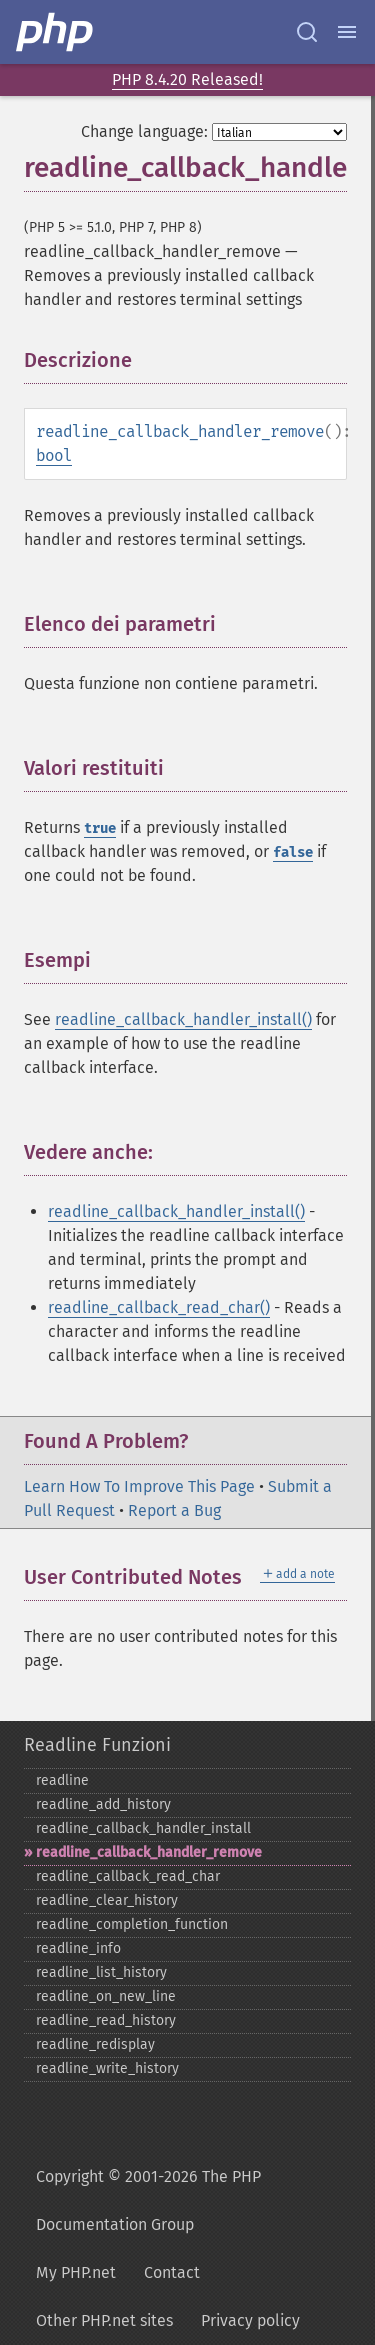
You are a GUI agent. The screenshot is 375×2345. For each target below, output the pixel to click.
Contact (172, 2272)
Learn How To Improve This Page (139, 1486)
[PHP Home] (56, 32)
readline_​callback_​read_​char (128, 1876)
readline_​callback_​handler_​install (143, 1828)
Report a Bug (174, 1510)
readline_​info (78, 1948)
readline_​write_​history (107, 2068)
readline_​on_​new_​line (106, 1996)
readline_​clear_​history (107, 1900)
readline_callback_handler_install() (183, 1019)
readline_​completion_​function (132, 1924)
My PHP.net (76, 2272)
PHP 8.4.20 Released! (187, 79)
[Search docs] (307, 32)
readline (62, 1780)
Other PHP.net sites (104, 2320)
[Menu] (347, 32)
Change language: (144, 131)
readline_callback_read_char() (159, 1307)
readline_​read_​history (106, 2020)
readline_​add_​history (103, 1804)
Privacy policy (250, 2320)
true (100, 828)
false (293, 852)
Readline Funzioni (97, 1745)
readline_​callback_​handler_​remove (149, 1852)
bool (54, 455)
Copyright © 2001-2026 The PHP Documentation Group (148, 2200)
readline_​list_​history (101, 1972)
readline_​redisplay (95, 2044)
